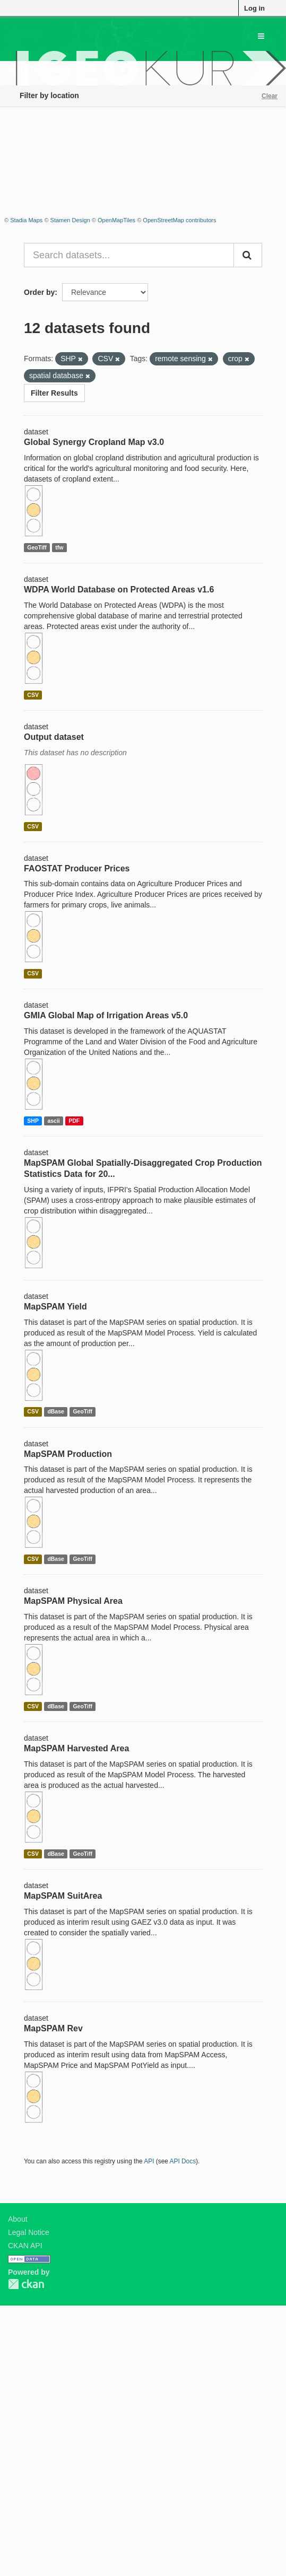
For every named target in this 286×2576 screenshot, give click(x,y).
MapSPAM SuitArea (63, 1895)
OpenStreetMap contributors (179, 220)
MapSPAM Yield (55, 1306)
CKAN (26, 2284)
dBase (55, 1412)
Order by (39, 292)
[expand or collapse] (261, 36)
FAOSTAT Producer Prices (76, 868)
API (149, 2161)
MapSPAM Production (68, 1454)
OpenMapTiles (116, 220)
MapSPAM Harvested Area (76, 1748)
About (18, 2219)
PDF (74, 1120)
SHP (33, 1120)
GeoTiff (37, 547)
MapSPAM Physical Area (73, 1600)
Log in (254, 8)
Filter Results (54, 393)
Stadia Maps (26, 220)
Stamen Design (70, 220)
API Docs (183, 2161)
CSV (33, 695)
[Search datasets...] (129, 255)
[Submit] (247, 255)
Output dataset (54, 736)
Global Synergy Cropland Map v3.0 (94, 442)
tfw (59, 547)
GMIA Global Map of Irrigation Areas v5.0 (106, 1015)
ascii (53, 1120)
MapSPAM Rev (53, 2028)
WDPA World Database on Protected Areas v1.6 (119, 589)
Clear (270, 96)
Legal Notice (28, 2232)
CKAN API (25, 2245)
